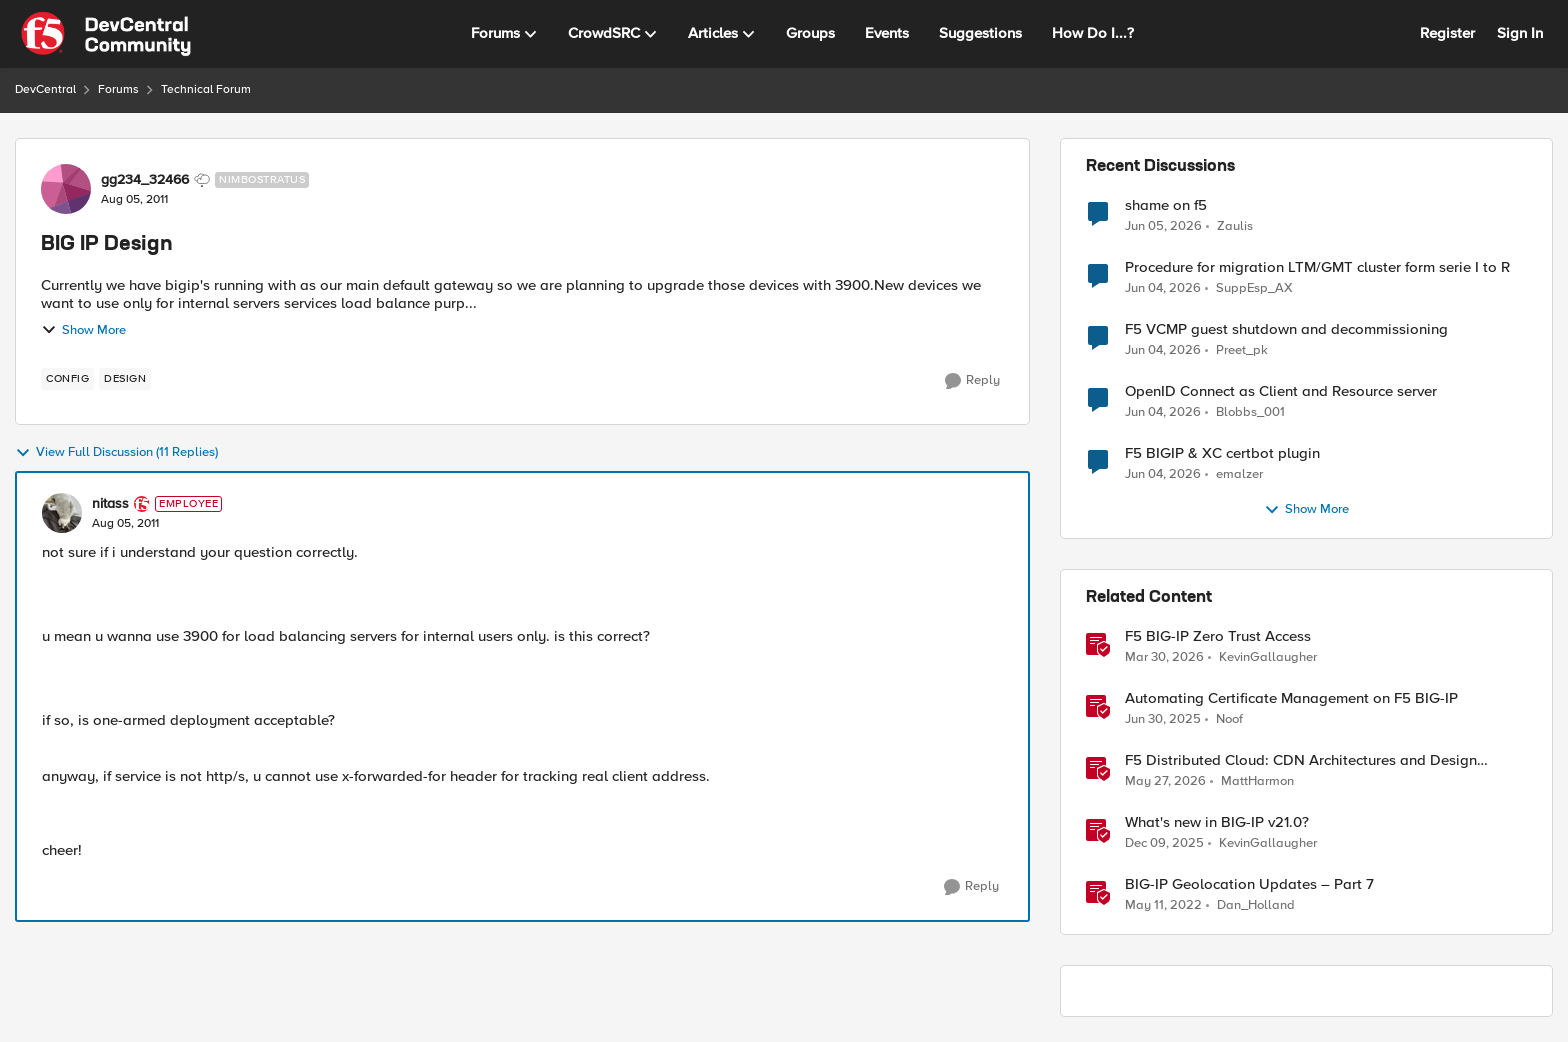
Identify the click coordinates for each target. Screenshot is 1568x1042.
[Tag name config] (67, 379)
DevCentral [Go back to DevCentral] (45, 89)
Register (1447, 33)
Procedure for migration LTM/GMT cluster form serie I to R (1317, 267)
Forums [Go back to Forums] (118, 89)
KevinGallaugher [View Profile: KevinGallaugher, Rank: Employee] (1268, 657)
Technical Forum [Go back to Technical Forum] (206, 89)
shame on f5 (1166, 205)
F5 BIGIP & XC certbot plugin (1222, 453)
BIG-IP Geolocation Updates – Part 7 (1249, 884)
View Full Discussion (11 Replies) (116, 453)
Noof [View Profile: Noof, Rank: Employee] (1229, 719)
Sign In (1520, 33)
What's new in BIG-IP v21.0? (1217, 822)
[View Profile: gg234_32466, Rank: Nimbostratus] (66, 189)
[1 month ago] (1163, 226)
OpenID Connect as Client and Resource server (1281, 391)
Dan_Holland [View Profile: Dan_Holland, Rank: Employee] (1256, 905)
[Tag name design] (125, 379)
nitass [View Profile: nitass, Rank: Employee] (110, 504)
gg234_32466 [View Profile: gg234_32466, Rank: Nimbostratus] (145, 180)
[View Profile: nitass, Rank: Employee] (62, 513)
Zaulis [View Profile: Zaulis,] (1235, 225)
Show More (83, 330)
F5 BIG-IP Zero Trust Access (1218, 636)
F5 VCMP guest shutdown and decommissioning (1286, 329)
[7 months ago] (1164, 844)
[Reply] (972, 381)
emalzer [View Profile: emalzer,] (1239, 474)
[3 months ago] (1164, 658)
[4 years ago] (1163, 906)
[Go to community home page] (106, 34)
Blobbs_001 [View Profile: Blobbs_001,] (1250, 412)
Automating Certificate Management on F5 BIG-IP (1291, 698)
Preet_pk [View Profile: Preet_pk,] (1242, 350)
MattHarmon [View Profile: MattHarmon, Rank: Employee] (1257, 781)
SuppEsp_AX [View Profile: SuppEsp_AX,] (1254, 288)
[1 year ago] (1163, 720)
